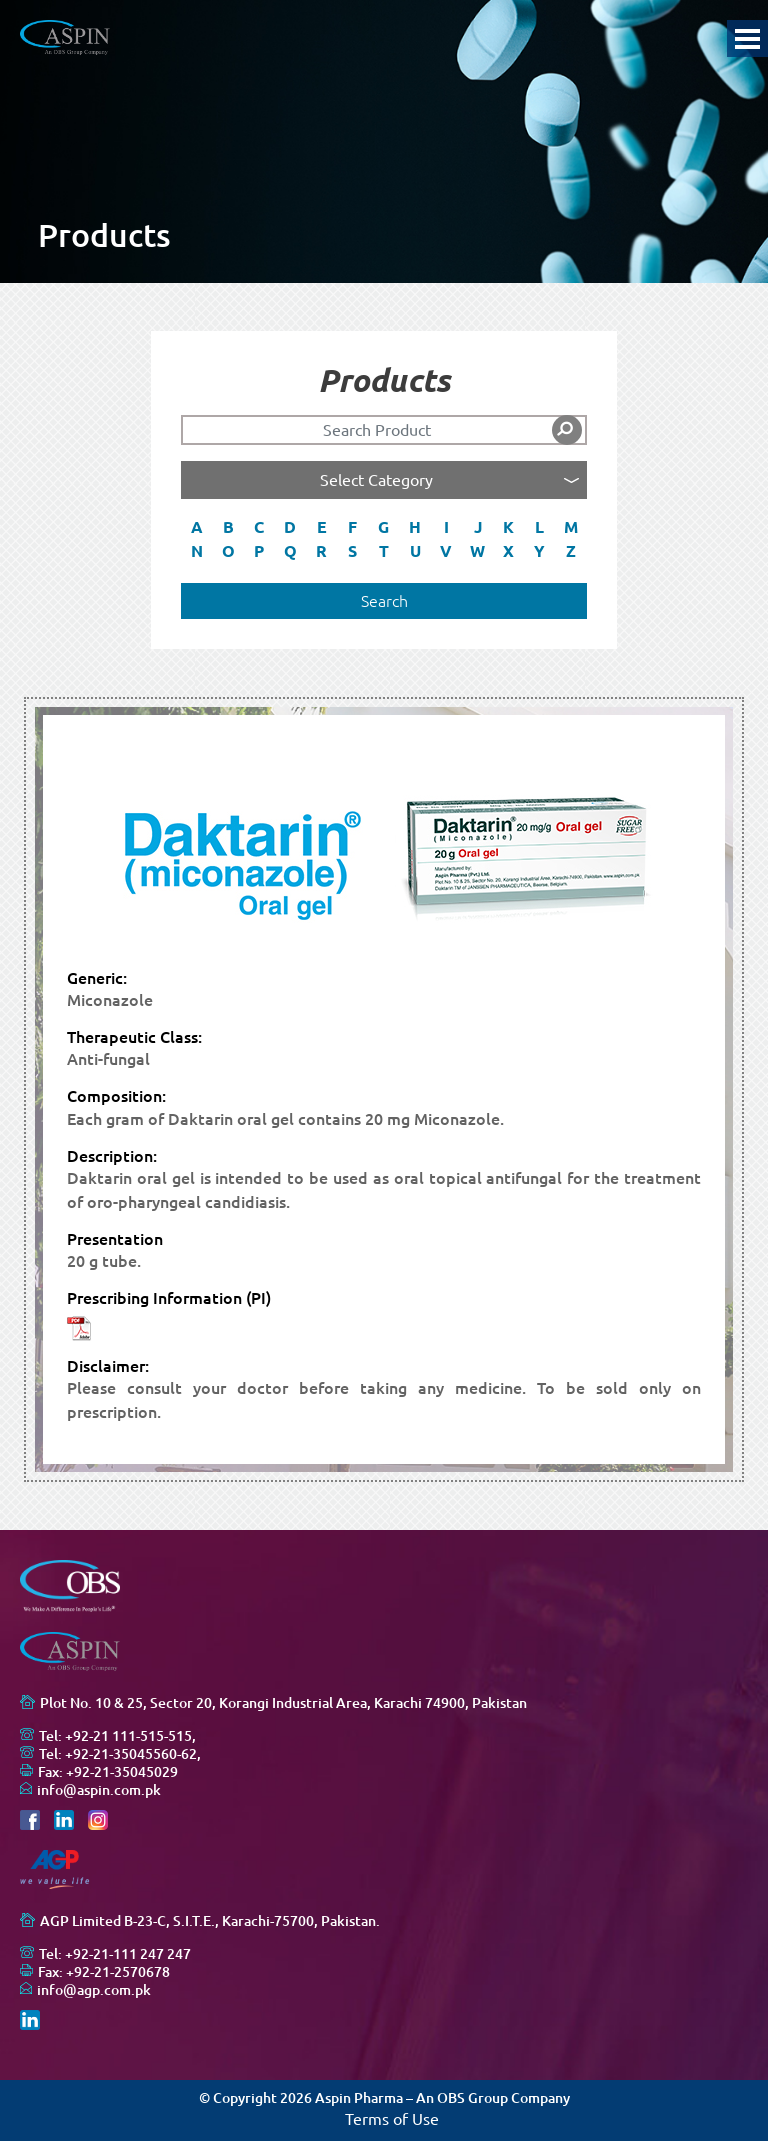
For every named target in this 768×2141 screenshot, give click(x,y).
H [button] (415, 527)
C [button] (259, 527)
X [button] (508, 551)
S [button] (352, 551)
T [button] (384, 551)
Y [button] (539, 551)
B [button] (228, 527)
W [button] (477, 551)
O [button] (228, 551)
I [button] (446, 527)
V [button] (446, 551)
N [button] (197, 551)
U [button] (415, 551)
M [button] (571, 527)
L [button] (539, 527)
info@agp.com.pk (94, 1990)
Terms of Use (392, 2119)
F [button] (352, 527)
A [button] (197, 527)
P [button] (259, 551)
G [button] (383, 527)
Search (384, 601)
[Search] (384, 430)
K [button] (508, 527)
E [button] (322, 527)
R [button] (321, 551)
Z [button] (571, 551)
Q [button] (290, 551)
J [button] (478, 527)
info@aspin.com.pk (99, 1790)
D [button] (290, 527)
